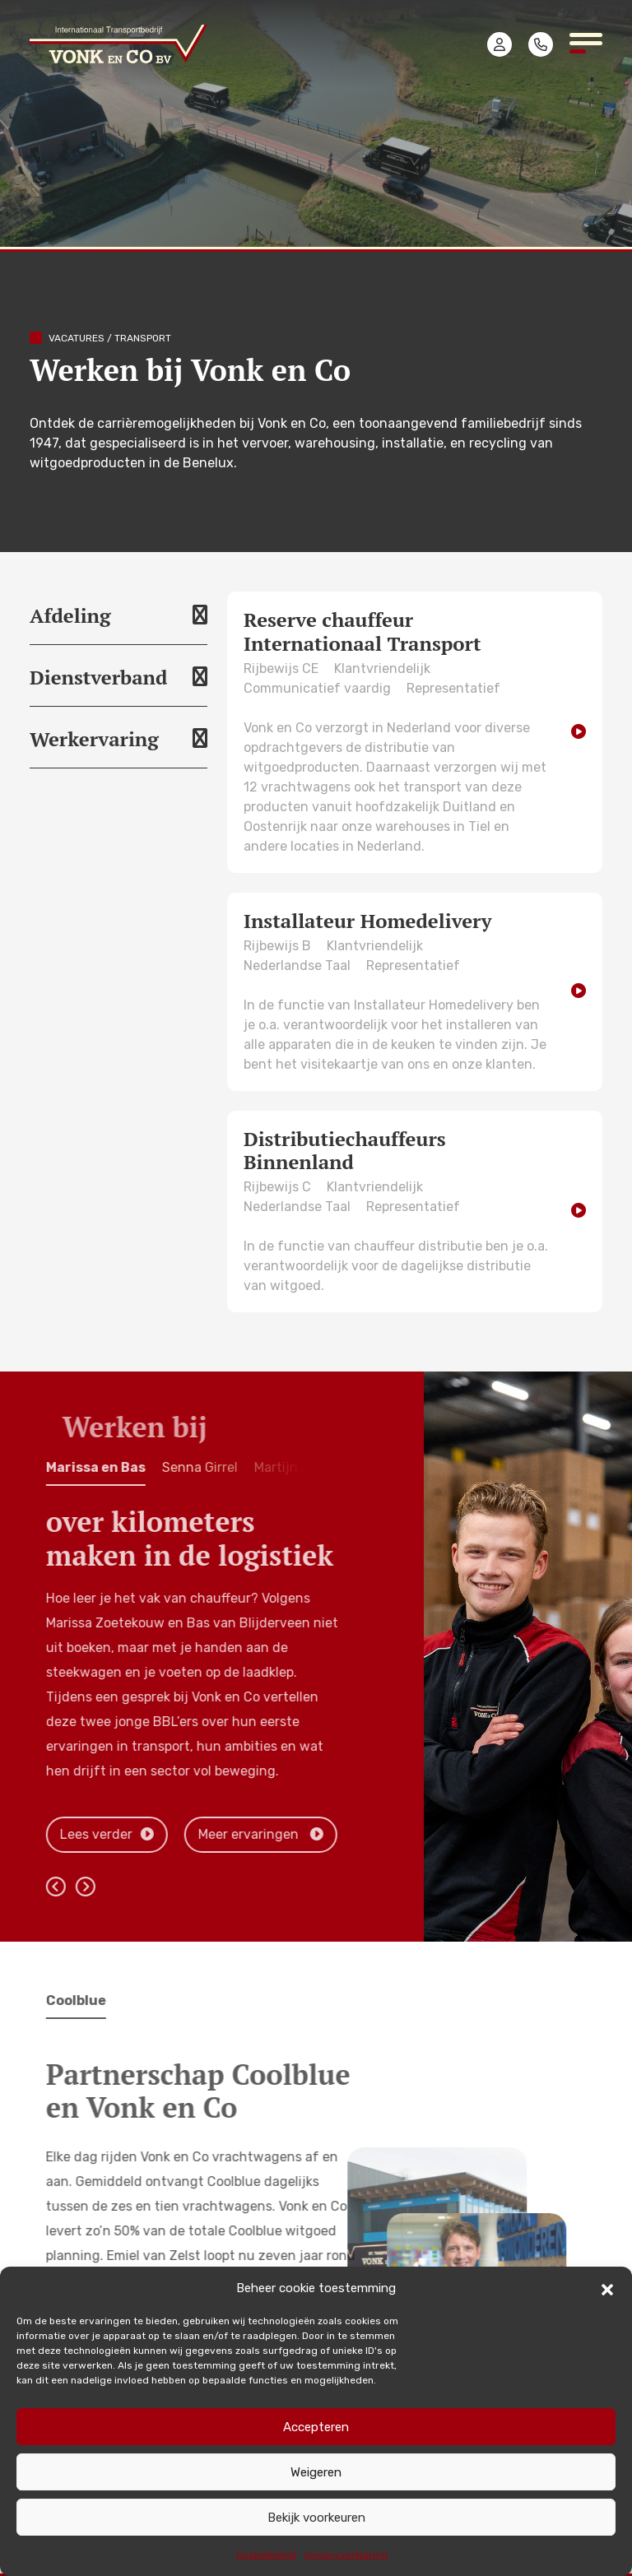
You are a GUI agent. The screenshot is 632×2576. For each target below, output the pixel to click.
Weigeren (316, 2472)
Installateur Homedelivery (367, 920)
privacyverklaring (346, 2554)
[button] (607, 2288)
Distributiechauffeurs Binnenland (345, 1151)
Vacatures (77, 338)
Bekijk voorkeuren (316, 2517)
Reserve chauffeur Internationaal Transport (362, 631)
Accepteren (316, 2427)
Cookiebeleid (266, 2554)
